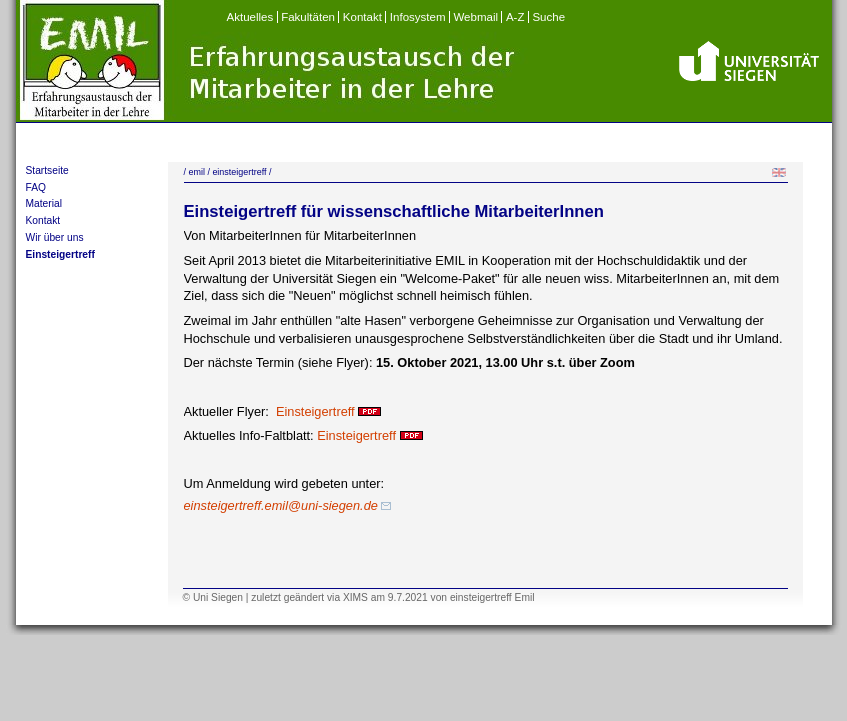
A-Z (515, 17)
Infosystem (418, 17)
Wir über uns (55, 237)
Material (44, 203)
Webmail (475, 17)
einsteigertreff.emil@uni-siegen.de (288, 505)
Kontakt (362, 17)
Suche (548, 17)
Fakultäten (308, 17)
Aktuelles (250, 17)
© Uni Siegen (213, 597)
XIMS (355, 597)
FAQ (36, 187)
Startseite (47, 170)
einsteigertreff (239, 172)
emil (196, 172)
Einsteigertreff (60, 254)
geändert (304, 597)
